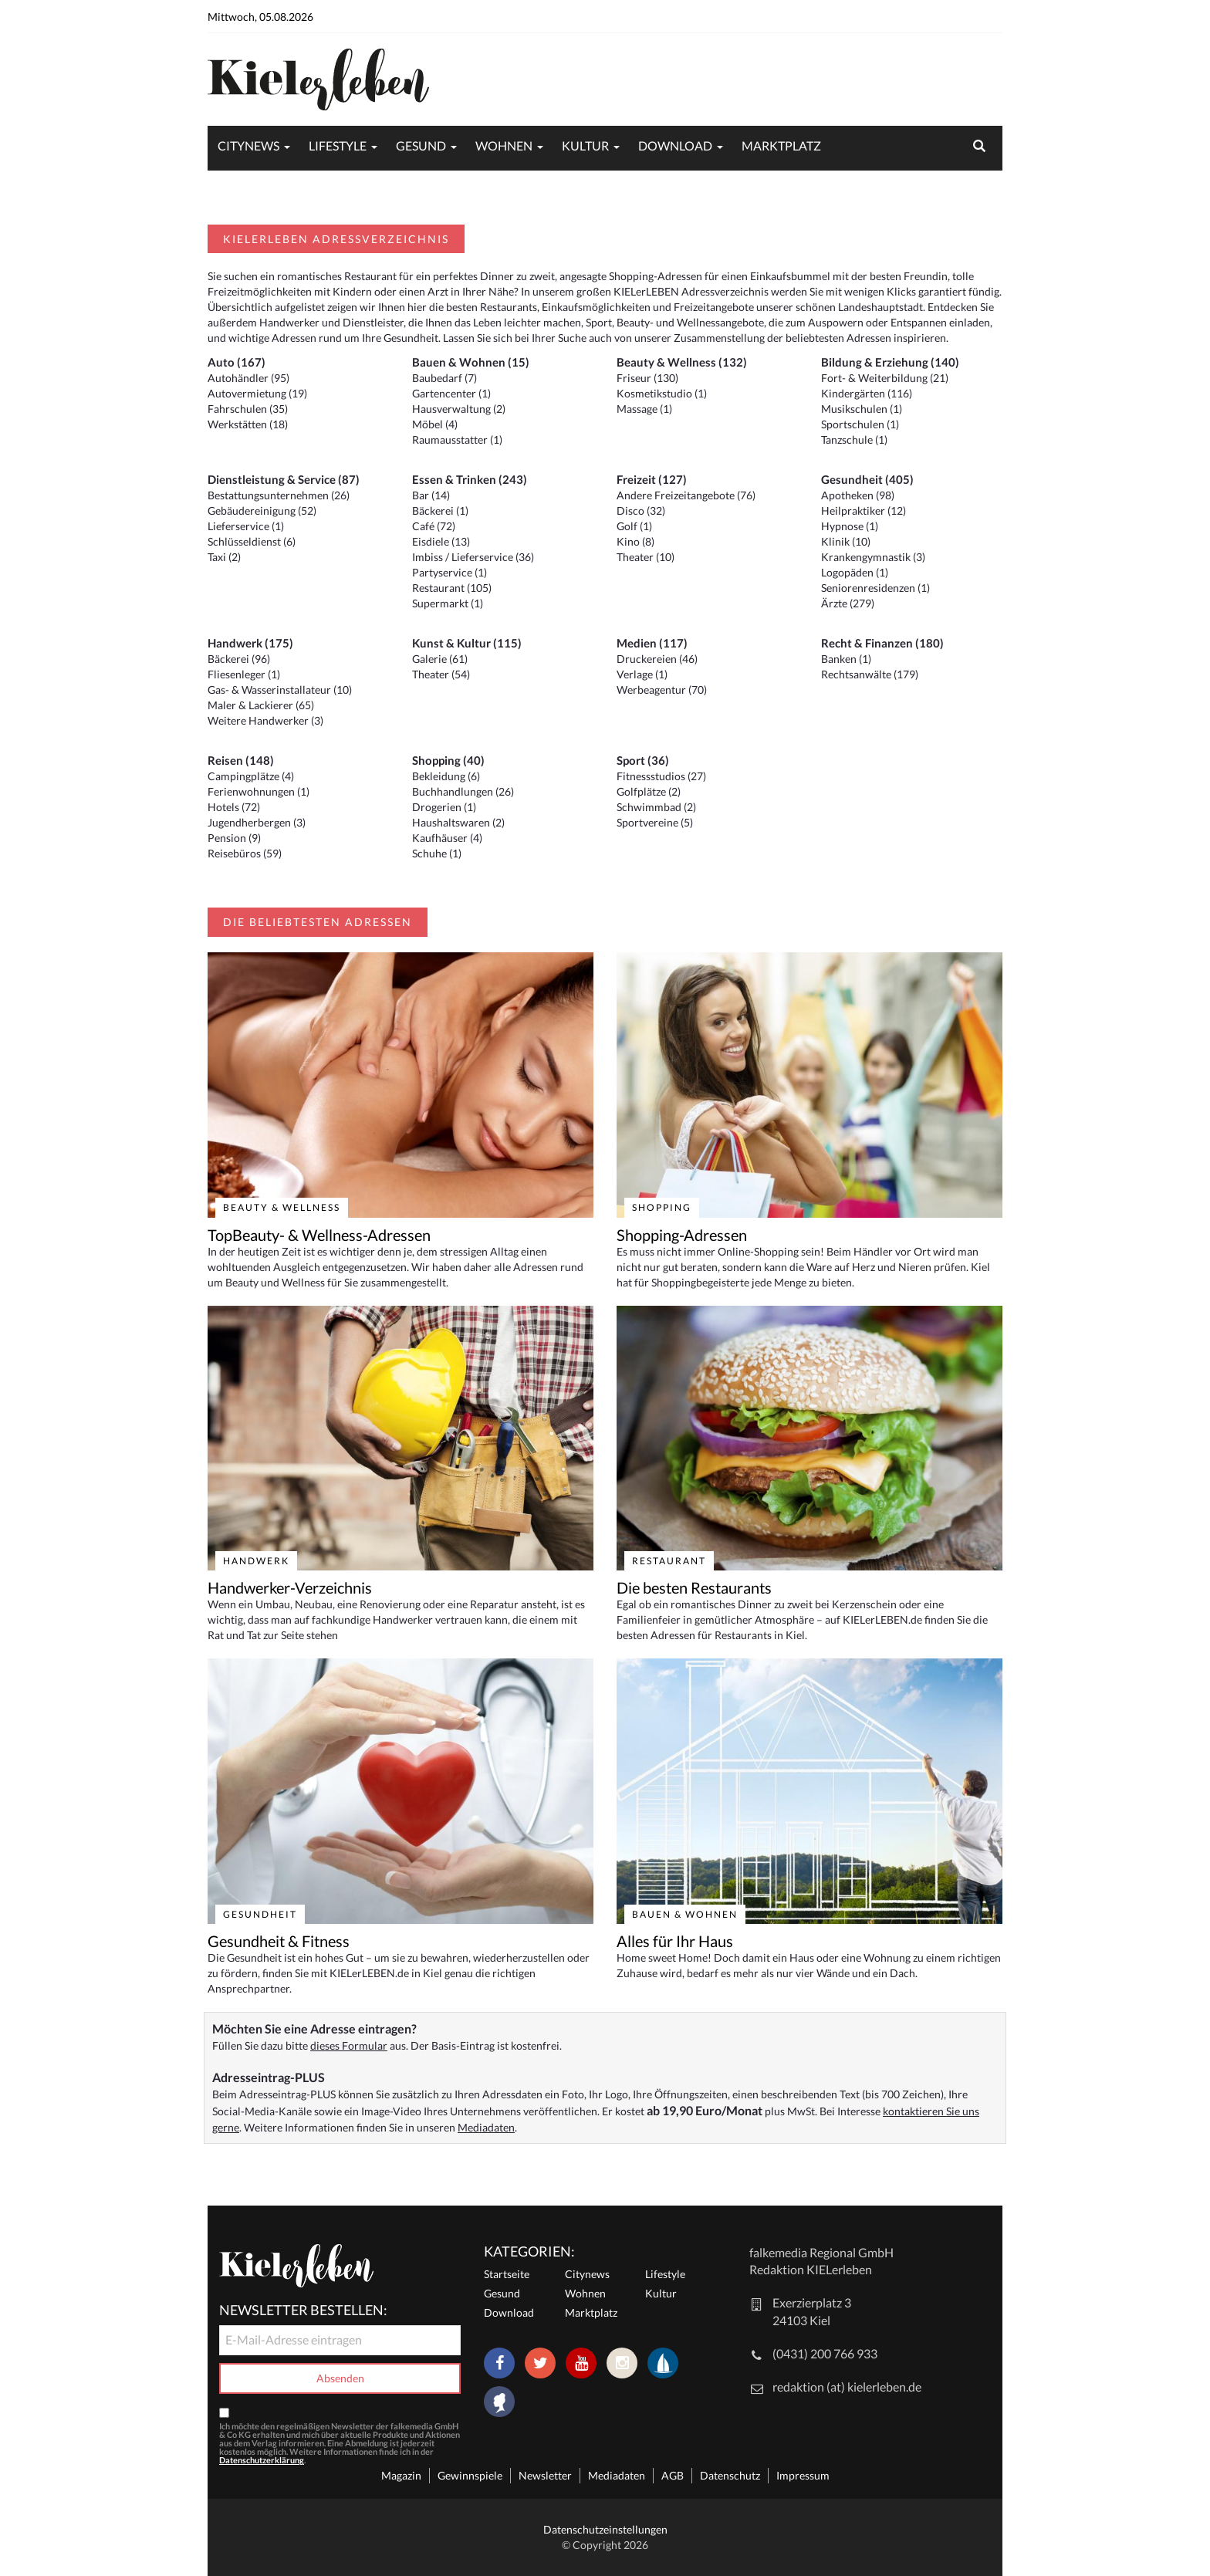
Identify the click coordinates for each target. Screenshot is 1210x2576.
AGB (672, 2475)
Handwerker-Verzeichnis (290, 1587)
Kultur (585, 145)
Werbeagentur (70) (662, 689)
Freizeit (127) (652, 479)
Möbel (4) (435, 424)
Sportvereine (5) (655, 822)
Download (675, 145)
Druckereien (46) (657, 658)
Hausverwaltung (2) (458, 408)
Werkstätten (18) (248, 424)
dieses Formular (348, 2045)
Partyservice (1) (449, 572)
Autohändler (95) (248, 377)
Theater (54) (441, 674)
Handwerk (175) (250, 643)
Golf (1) (634, 525)
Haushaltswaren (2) (458, 822)
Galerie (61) (440, 658)
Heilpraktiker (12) (863, 510)
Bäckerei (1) (440, 510)
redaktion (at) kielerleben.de (846, 2386)
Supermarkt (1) (447, 603)
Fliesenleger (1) (244, 674)
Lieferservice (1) (246, 525)
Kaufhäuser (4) (447, 837)
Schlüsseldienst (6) (252, 541)
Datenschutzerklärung (261, 2460)
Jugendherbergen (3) (257, 822)
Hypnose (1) (849, 525)
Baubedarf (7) (444, 377)
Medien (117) (652, 643)
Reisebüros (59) (245, 853)
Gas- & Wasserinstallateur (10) (280, 689)
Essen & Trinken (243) (469, 479)
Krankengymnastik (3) (873, 556)
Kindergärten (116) (866, 393)
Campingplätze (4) (251, 776)
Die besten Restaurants (694, 1587)
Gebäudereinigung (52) (262, 510)
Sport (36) (643, 760)
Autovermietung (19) (257, 393)
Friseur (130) (647, 377)
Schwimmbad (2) (656, 806)
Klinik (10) (845, 541)
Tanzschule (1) (854, 439)
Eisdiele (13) (441, 541)
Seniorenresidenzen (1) (875, 587)
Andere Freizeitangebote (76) (686, 495)
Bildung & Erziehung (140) (890, 362)
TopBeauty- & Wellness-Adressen (319, 1234)
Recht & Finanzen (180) (882, 643)
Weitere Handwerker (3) (265, 720)
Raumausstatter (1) (457, 439)
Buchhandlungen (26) (463, 791)
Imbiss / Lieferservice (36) (473, 556)
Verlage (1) (642, 674)
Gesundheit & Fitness (279, 1941)
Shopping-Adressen (682, 1234)
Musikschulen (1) (861, 408)
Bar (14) (431, 495)
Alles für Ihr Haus (675, 1941)
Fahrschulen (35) (248, 408)
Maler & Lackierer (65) (261, 705)
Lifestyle (338, 145)
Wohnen (503, 145)
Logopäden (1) (854, 572)
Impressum (803, 2475)
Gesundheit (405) (867, 479)
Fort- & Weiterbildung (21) (884, 377)
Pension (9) (234, 837)
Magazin (401, 2475)
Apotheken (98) (857, 495)
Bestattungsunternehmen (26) (279, 495)
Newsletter (545, 2475)
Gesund (421, 145)
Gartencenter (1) (451, 393)
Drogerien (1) (444, 806)
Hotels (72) (234, 806)
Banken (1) (846, 658)
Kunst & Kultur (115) (467, 643)
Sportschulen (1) (860, 424)
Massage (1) (644, 408)
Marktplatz (781, 145)
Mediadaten (486, 2127)
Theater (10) (645, 556)
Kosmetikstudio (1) (662, 393)
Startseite (506, 2273)
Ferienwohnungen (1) (258, 791)
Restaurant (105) (452, 587)
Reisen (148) (241, 760)
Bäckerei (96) (239, 658)
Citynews (248, 145)
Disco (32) (641, 510)
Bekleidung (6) (446, 776)
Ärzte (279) (847, 603)
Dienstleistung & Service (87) (284, 479)
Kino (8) (635, 541)
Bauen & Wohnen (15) (470, 362)
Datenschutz (730, 2475)
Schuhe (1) (436, 853)
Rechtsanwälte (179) (869, 674)
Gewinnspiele (470, 2475)
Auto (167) (236, 362)
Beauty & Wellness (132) (682, 362)
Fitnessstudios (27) (661, 776)
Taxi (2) (224, 556)
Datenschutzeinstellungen (605, 2529)
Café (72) (433, 525)
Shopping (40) (448, 760)
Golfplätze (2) (649, 791)
